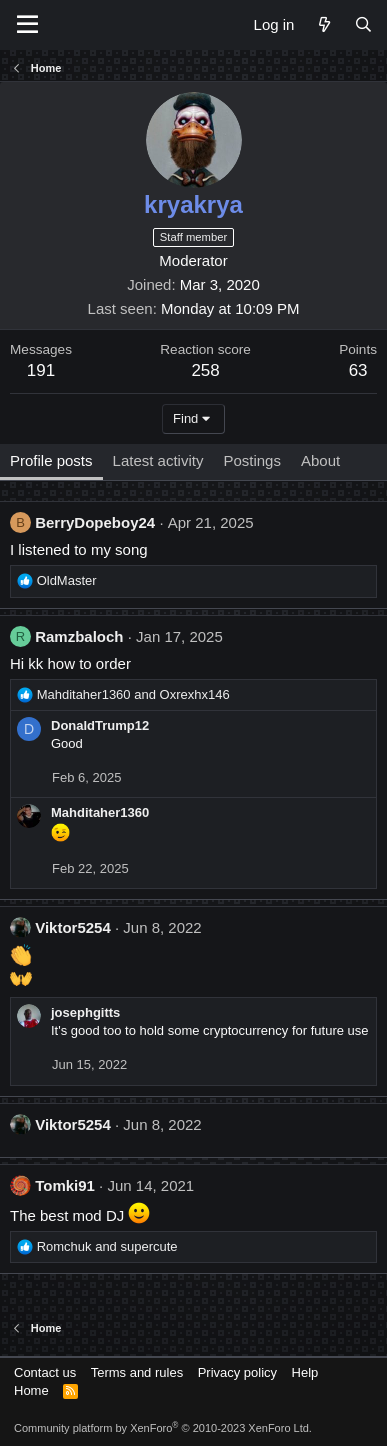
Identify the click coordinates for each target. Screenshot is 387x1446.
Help (305, 1372)
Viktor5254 (73, 927)
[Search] (363, 24)
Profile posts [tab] (51, 460)
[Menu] (27, 25)
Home (31, 1390)
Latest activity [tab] (158, 460)
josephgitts (85, 1012)
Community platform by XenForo (163, 1428)
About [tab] (320, 460)
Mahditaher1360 (100, 812)
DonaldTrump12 (100, 725)
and (133, 694)
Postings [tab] (252, 460)
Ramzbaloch (79, 636)
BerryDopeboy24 (95, 522)
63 (358, 370)
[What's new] (323, 24)
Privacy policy (237, 1372)
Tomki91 (65, 1185)
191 (41, 370)
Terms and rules (137, 1372)
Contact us (45, 1372)
